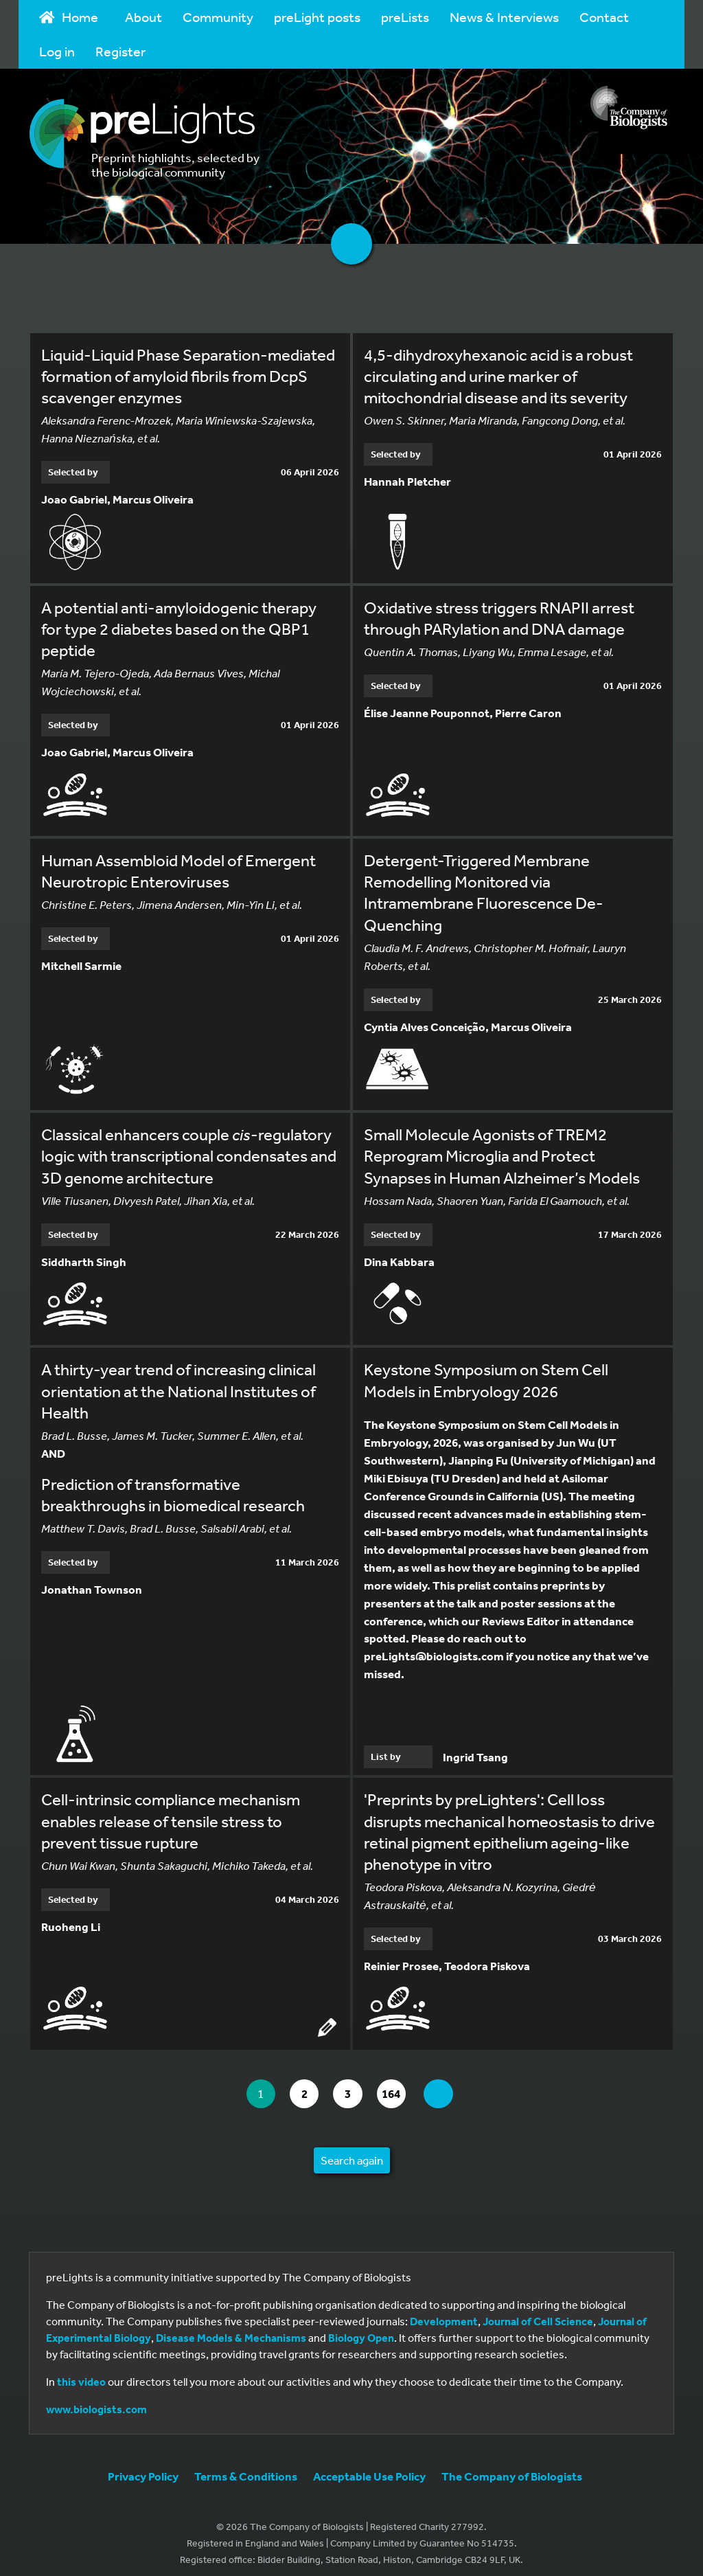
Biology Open (361, 2329)
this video (81, 2373)
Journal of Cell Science (538, 2313)
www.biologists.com (96, 2401)
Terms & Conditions (245, 2468)
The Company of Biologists (511, 2468)
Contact (604, 17)
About (143, 17)
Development (444, 2313)
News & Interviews (504, 17)
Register (120, 51)
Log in (57, 51)
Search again (352, 2152)
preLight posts (317, 17)
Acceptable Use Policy (369, 2468)
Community (218, 17)
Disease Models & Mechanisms (231, 2329)
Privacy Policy (143, 2468)
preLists (405, 17)
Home (68, 17)
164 (399, 2085)
